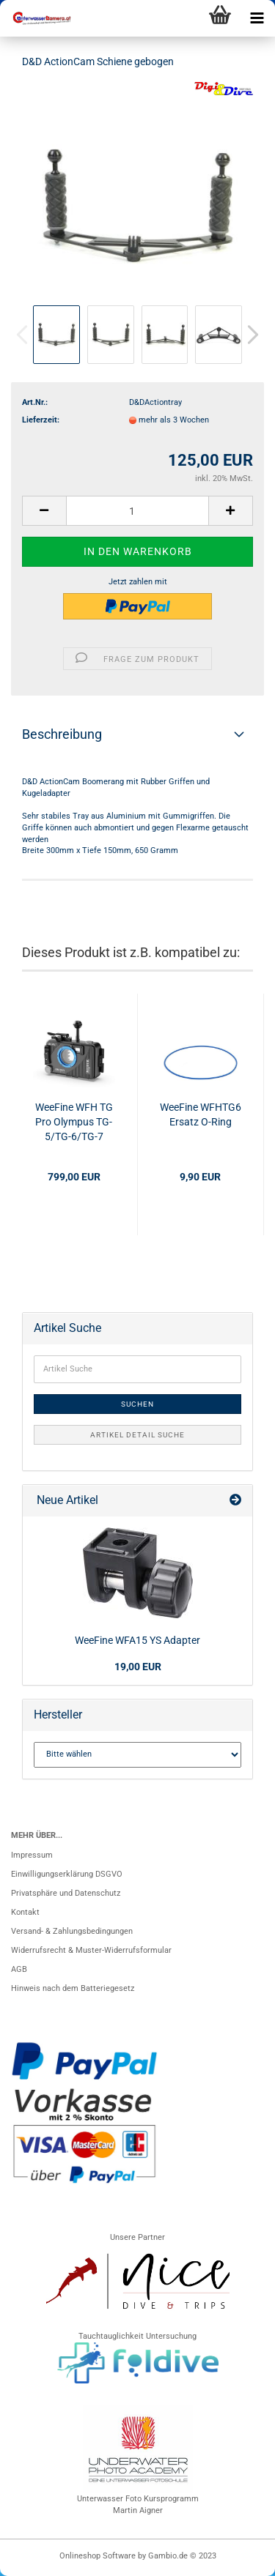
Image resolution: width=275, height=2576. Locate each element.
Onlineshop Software (97, 2556)
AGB (19, 1969)
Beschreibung (62, 734)
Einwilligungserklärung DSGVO (66, 1874)
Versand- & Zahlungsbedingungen (72, 1931)
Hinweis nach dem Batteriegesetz (72, 1988)
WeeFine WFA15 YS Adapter (137, 1640)
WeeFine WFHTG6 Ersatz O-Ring (200, 1114)
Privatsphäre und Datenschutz (65, 1893)
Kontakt (25, 1912)
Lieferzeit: (40, 420)
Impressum (32, 1855)
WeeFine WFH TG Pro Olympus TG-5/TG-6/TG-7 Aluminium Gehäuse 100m (74, 1122)
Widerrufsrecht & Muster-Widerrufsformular (91, 1950)
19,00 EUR (137, 1666)
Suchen (137, 1404)
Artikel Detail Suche (137, 1435)
